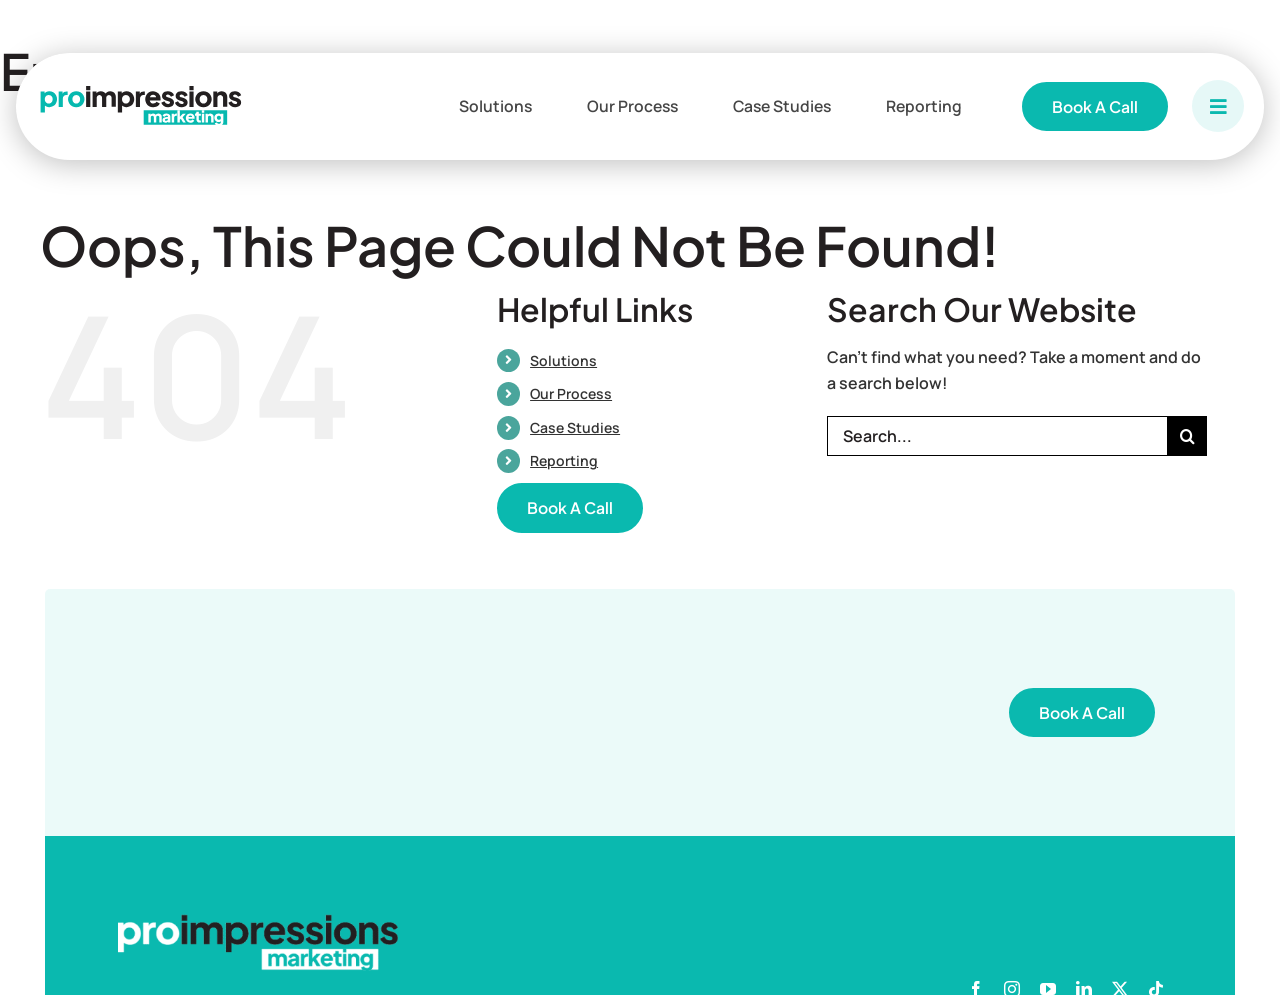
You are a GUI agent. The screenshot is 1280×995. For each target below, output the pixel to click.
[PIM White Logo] (258, 922)
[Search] (1187, 436)
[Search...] (997, 436)
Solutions (563, 360)
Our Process (571, 393)
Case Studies (575, 427)
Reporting (564, 460)
